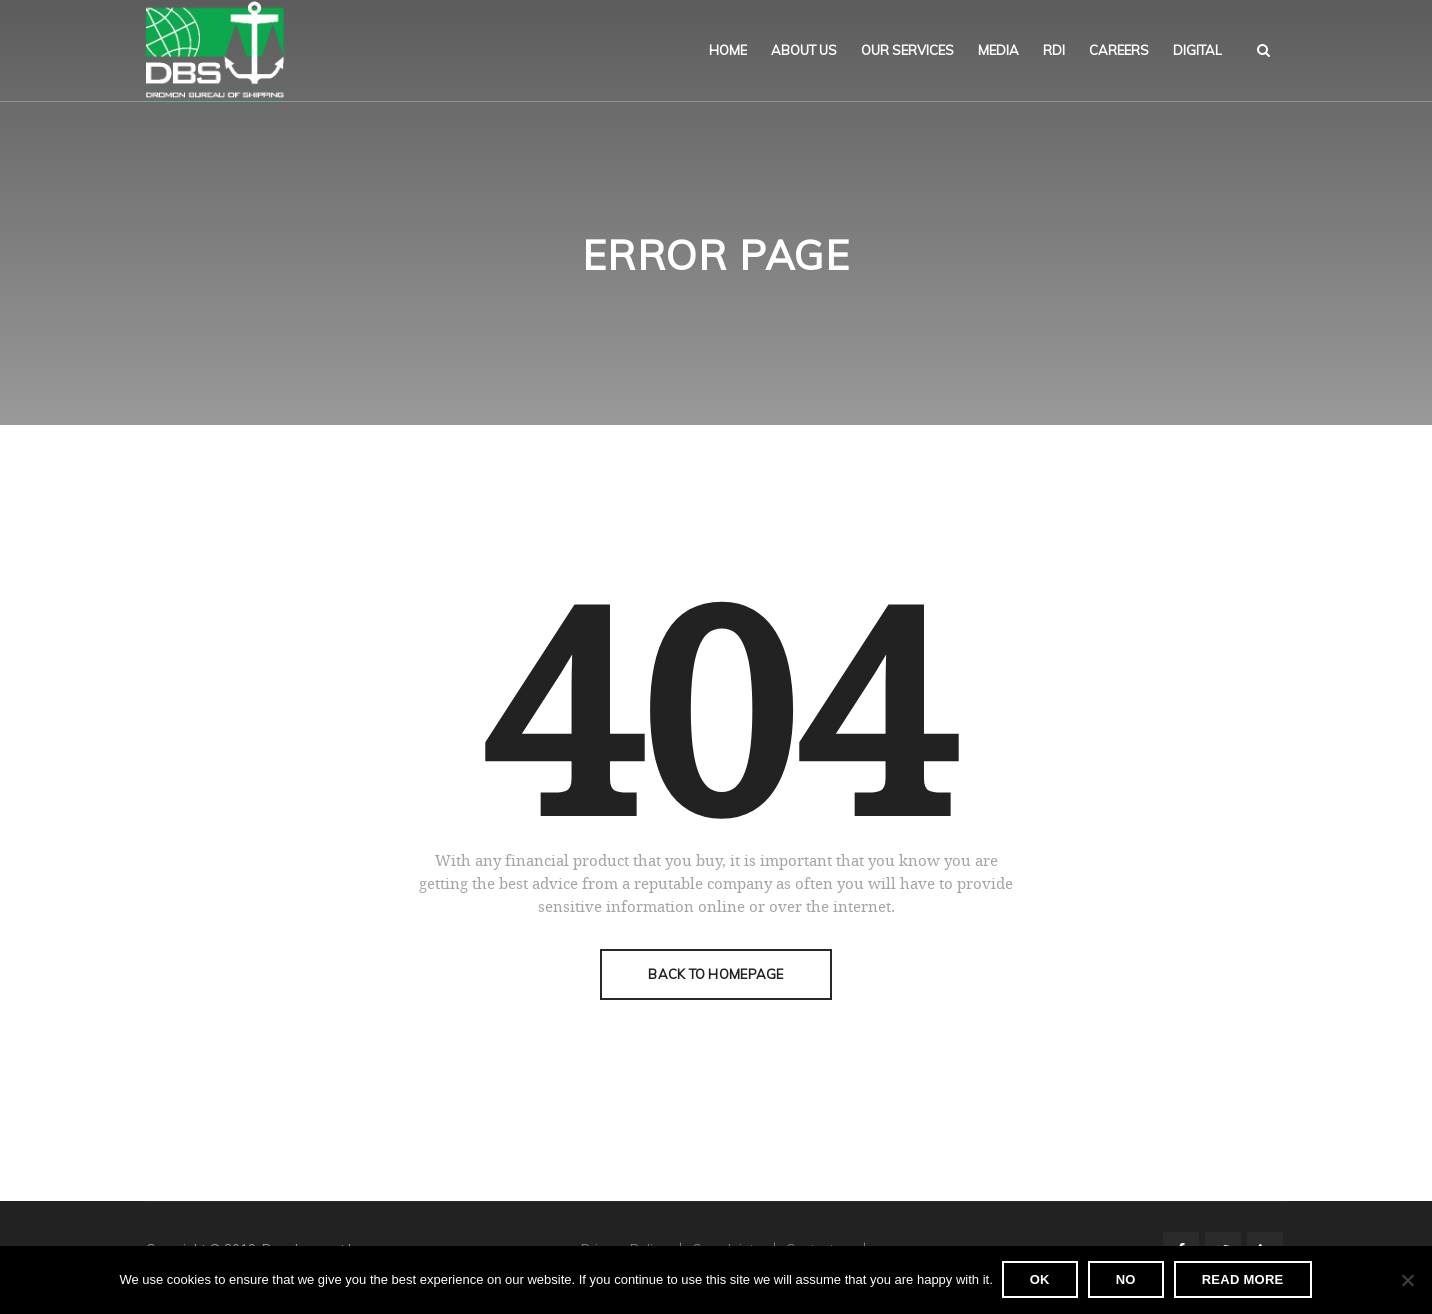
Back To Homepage (715, 974)
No (1127, 1280)
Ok (1041, 1280)
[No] (1407, 1281)
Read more (1244, 1280)
